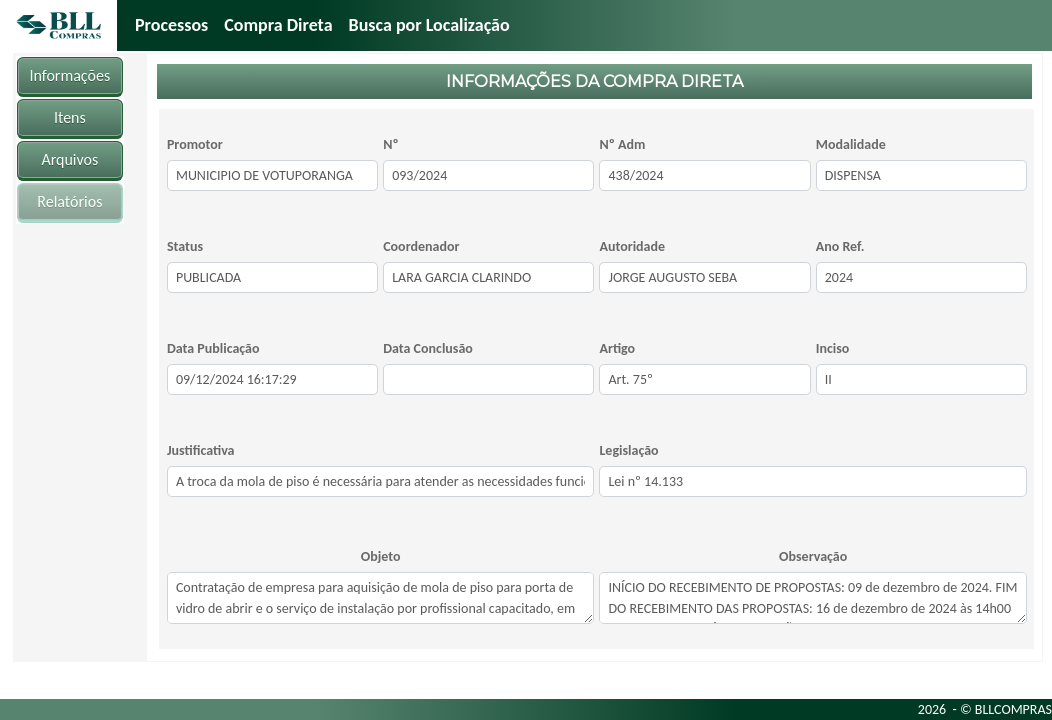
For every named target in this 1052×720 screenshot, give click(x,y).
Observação (813, 556)
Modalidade (851, 144)
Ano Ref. (840, 246)
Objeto (381, 556)
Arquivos (69, 159)
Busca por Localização (429, 25)
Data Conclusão (428, 348)
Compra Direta (278, 25)
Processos (171, 25)
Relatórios (69, 201)
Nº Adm (622, 144)
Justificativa (201, 450)
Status (185, 246)
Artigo (617, 348)
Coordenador (421, 246)
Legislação (628, 450)
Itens (70, 117)
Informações (70, 75)
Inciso (833, 348)
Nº (390, 144)
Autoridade (632, 246)
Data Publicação (213, 348)
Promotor (195, 144)
